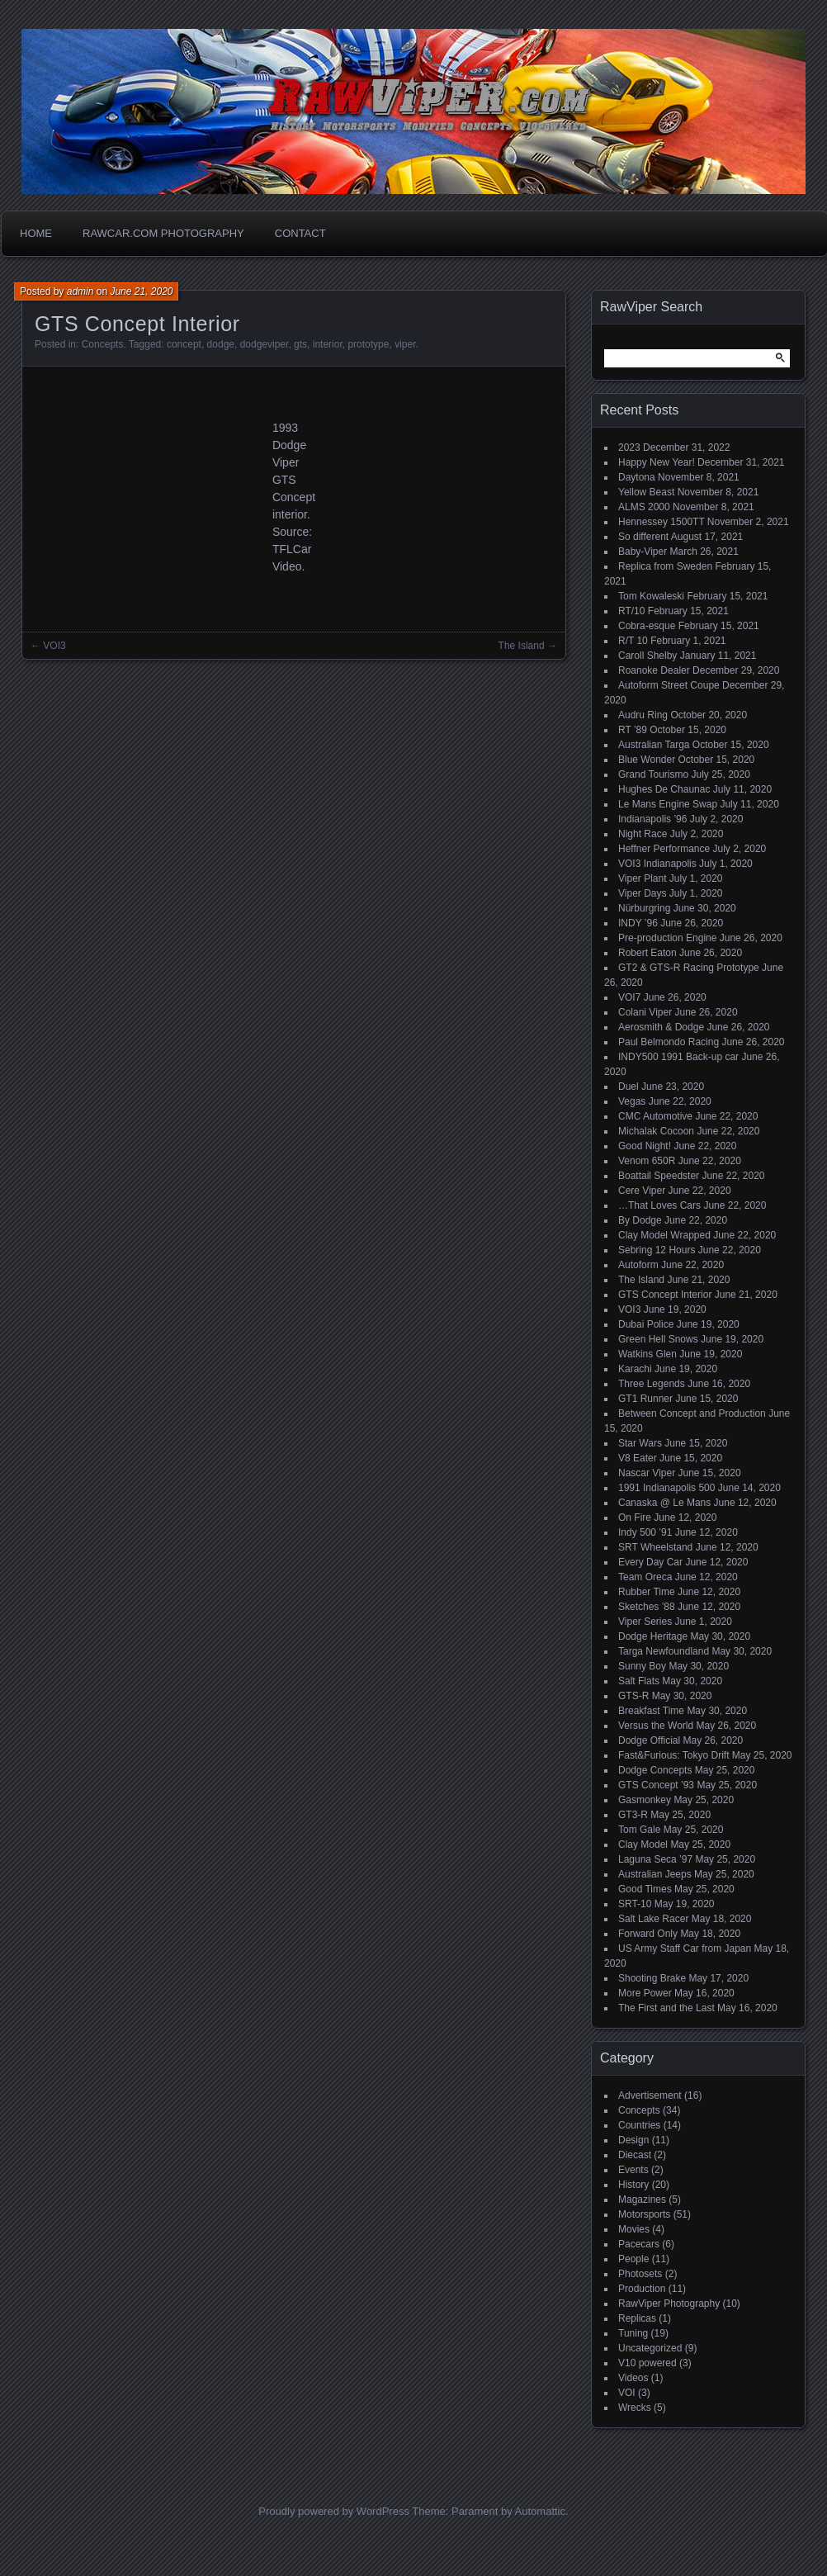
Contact (300, 233)
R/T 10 (633, 640)
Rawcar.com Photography (163, 233)
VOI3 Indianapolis (657, 863)
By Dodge (640, 1220)
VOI (627, 2392)
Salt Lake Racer (653, 1919)
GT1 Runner (645, 1398)
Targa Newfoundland (663, 1651)
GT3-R (633, 1815)
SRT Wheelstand (655, 1547)
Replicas (637, 2318)
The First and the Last (666, 2008)
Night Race (642, 834)
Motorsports (644, 2214)
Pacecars (638, 2244)
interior (328, 344)
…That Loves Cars (659, 1205)
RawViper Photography (669, 2303)
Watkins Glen (647, 1354)
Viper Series (645, 1621)
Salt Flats (638, 1681)
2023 (629, 447)
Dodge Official (649, 1740)
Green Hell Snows (658, 1339)
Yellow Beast (646, 492)
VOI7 (629, 997)
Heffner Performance (664, 849)
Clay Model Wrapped (664, 1235)
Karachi (635, 1369)
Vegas (631, 1101)
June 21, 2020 (141, 291)
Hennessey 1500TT (661, 522)
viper (405, 344)
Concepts (103, 344)
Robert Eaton (647, 953)
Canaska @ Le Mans (664, 1502)
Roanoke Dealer (654, 670)
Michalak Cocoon (656, 1131)
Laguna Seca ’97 (655, 1859)
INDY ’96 (638, 923)
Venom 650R (646, 1161)
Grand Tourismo (653, 774)
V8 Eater (637, 1458)
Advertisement (650, 2095)
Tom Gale (639, 1829)
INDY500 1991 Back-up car (678, 1057)
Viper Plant (642, 878)
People (633, 2259)
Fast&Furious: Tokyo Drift (673, 1755)
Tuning (633, 2333)
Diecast (634, 2155)
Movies (634, 2229)
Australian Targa (654, 745)
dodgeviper (264, 344)
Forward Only (648, 1933)
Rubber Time (646, 1592)
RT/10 (631, 611)
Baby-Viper (642, 551)
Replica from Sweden (665, 566)
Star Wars (640, 1443)
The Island (522, 645)
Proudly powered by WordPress (333, 2511)
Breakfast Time (651, 1711)
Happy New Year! (656, 462)
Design (633, 2140)
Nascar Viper (646, 1473)
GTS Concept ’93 (656, 1785)
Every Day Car (650, 1562)
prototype (368, 344)
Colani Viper (645, 1012)
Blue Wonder (646, 759)
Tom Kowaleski (651, 596)
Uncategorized (650, 2348)
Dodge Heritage (653, 1636)
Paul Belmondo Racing (668, 1042)
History (633, 2184)
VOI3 (54, 645)
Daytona (636, 477)
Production (641, 2288)
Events (633, 2170)
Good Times (645, 1889)
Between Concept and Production (692, 1413)
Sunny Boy (642, 1666)
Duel (628, 1086)
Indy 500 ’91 (645, 1532)
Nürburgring (644, 908)
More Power (645, 1993)
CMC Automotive (655, 1116)
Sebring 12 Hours (656, 1250)
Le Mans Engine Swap (667, 804)
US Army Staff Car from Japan (684, 1948)
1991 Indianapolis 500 (666, 1488)
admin (80, 291)
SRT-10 (634, 1904)
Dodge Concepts (655, 1770)
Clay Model (643, 1844)
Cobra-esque (646, 626)
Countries (639, 2125)
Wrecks (634, 2407)
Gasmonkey (644, 1800)
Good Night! (644, 1146)
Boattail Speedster (658, 1175)
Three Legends (651, 1384)
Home (36, 233)
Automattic (540, 2511)
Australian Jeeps (655, 1874)
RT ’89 (632, 730)
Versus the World (655, 1725)
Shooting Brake (652, 1978)
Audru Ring (643, 715)
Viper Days (642, 893)
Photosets (640, 2274)
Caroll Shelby (647, 655)
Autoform (638, 1265)
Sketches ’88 (646, 1606)
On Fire (634, 1517)
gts (300, 344)
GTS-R (633, 1696)
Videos (633, 2378)
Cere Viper (641, 1190)
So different (643, 536)
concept (184, 344)
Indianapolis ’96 (652, 819)
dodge (220, 344)
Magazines (642, 2199)
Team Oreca (645, 1577)
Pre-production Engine (667, 938)
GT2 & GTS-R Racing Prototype (688, 967)
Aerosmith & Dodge (661, 1027)
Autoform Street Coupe (669, 685)
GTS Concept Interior (664, 1294)
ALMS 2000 (644, 507)
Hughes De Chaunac (664, 789)
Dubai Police (645, 1324)
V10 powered (647, 2363)
